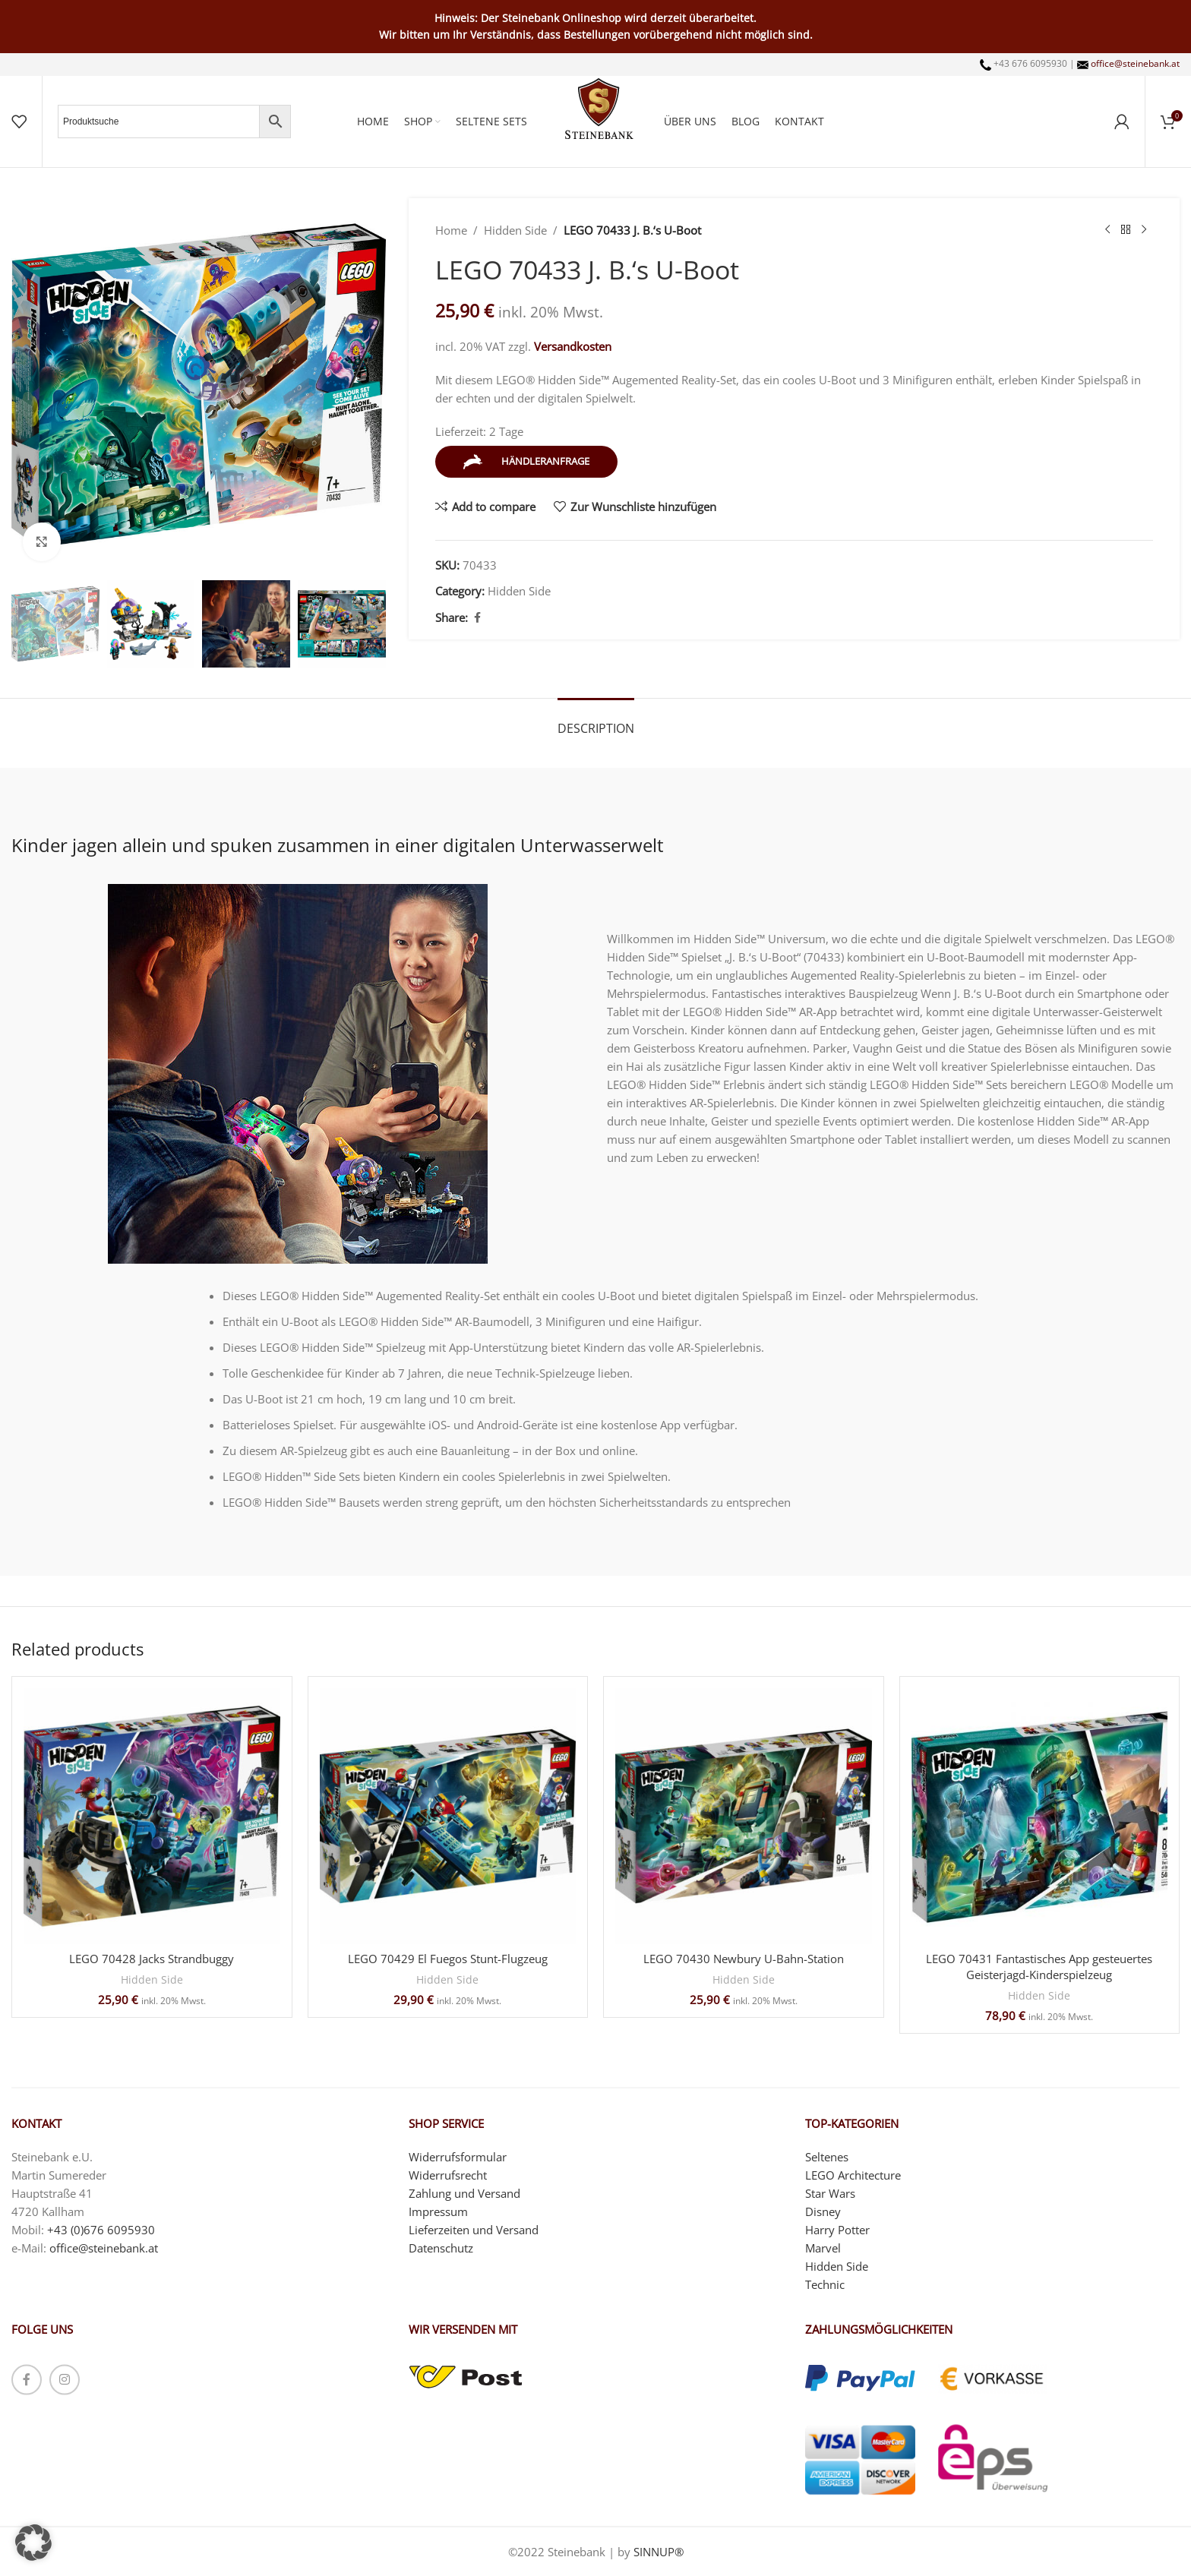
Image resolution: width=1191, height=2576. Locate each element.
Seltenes (826, 2156)
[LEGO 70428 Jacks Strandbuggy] (152, 1816)
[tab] (596, 721)
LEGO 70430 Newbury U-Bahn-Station (743, 1958)
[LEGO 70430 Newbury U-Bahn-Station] (743, 1816)
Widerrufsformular (458, 2156)
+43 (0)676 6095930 (101, 2229)
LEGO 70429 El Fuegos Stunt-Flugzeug (448, 1958)
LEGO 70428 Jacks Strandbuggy (151, 1958)
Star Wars (830, 2192)
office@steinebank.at (1135, 63)
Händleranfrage (526, 461)
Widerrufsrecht (448, 2174)
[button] (33, 2542)
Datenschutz (441, 2247)
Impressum (438, 2210)
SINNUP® (658, 2551)
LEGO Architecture (853, 2174)
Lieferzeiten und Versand (474, 2229)
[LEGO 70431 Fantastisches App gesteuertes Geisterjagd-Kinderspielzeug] (1039, 1816)
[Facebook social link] (477, 618)
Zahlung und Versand (464, 2192)
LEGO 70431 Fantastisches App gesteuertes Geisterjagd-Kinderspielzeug (1039, 1966)
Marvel (823, 2247)
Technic (825, 2283)
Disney (823, 2210)
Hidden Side (515, 230)
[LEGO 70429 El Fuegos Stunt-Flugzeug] (448, 1816)
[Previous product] (1107, 230)
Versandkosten (572, 346)
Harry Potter (837, 2229)
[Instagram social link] (64, 2379)
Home (451, 230)
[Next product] (1144, 230)
